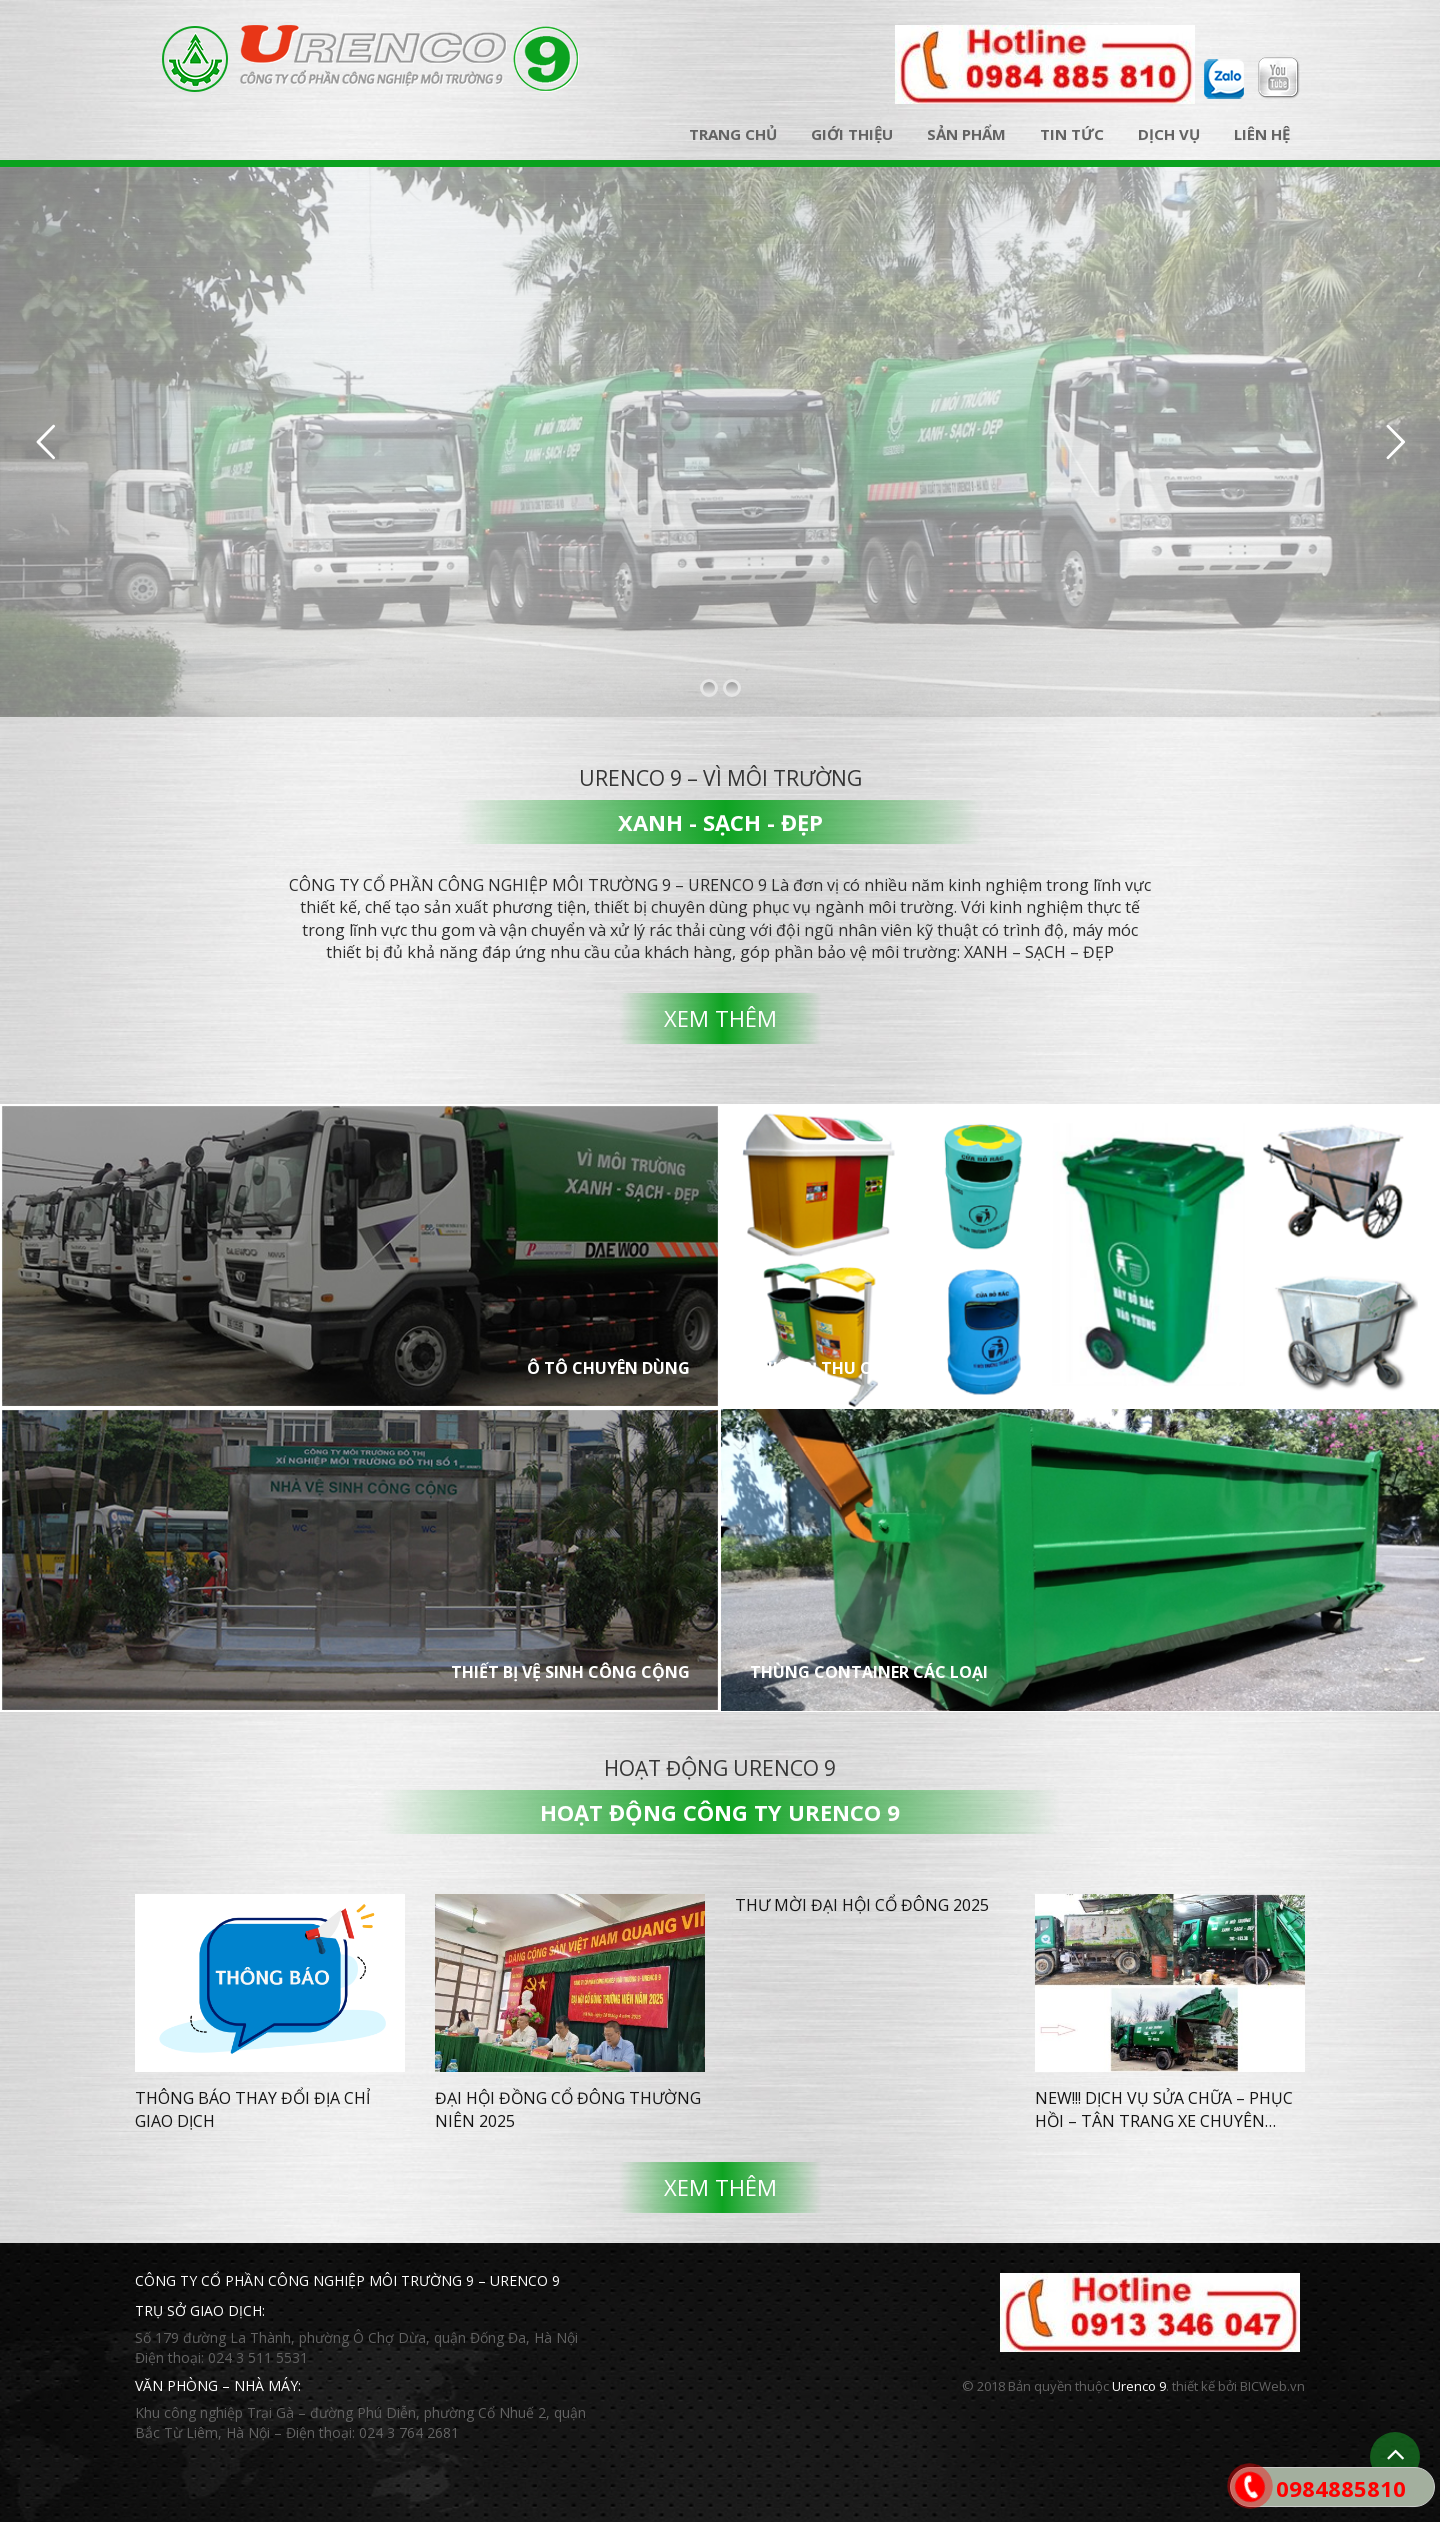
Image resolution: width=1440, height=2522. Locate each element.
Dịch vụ (1169, 134)
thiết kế (1193, 2386)
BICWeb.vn (1272, 2386)
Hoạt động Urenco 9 (720, 1768)
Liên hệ (1262, 134)
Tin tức (1072, 134)
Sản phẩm (966, 134)
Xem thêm (720, 1018)
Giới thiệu (852, 134)
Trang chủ (733, 134)
